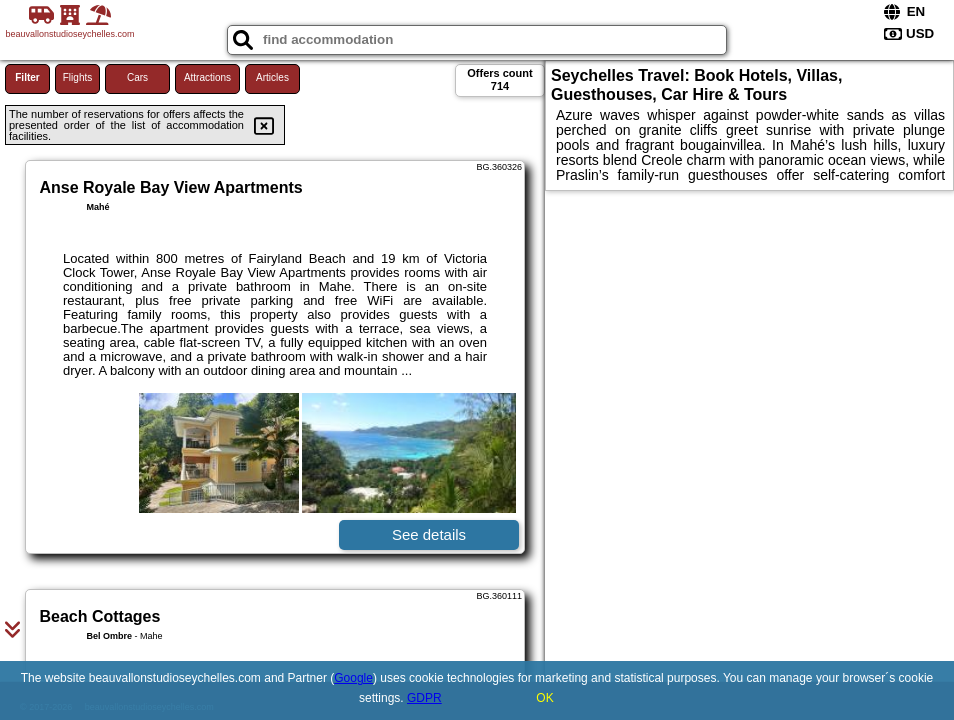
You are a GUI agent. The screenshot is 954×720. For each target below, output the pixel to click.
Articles (272, 77)
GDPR (424, 698)
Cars (137, 77)
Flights (77, 77)
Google (353, 678)
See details (429, 534)
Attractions (207, 77)
